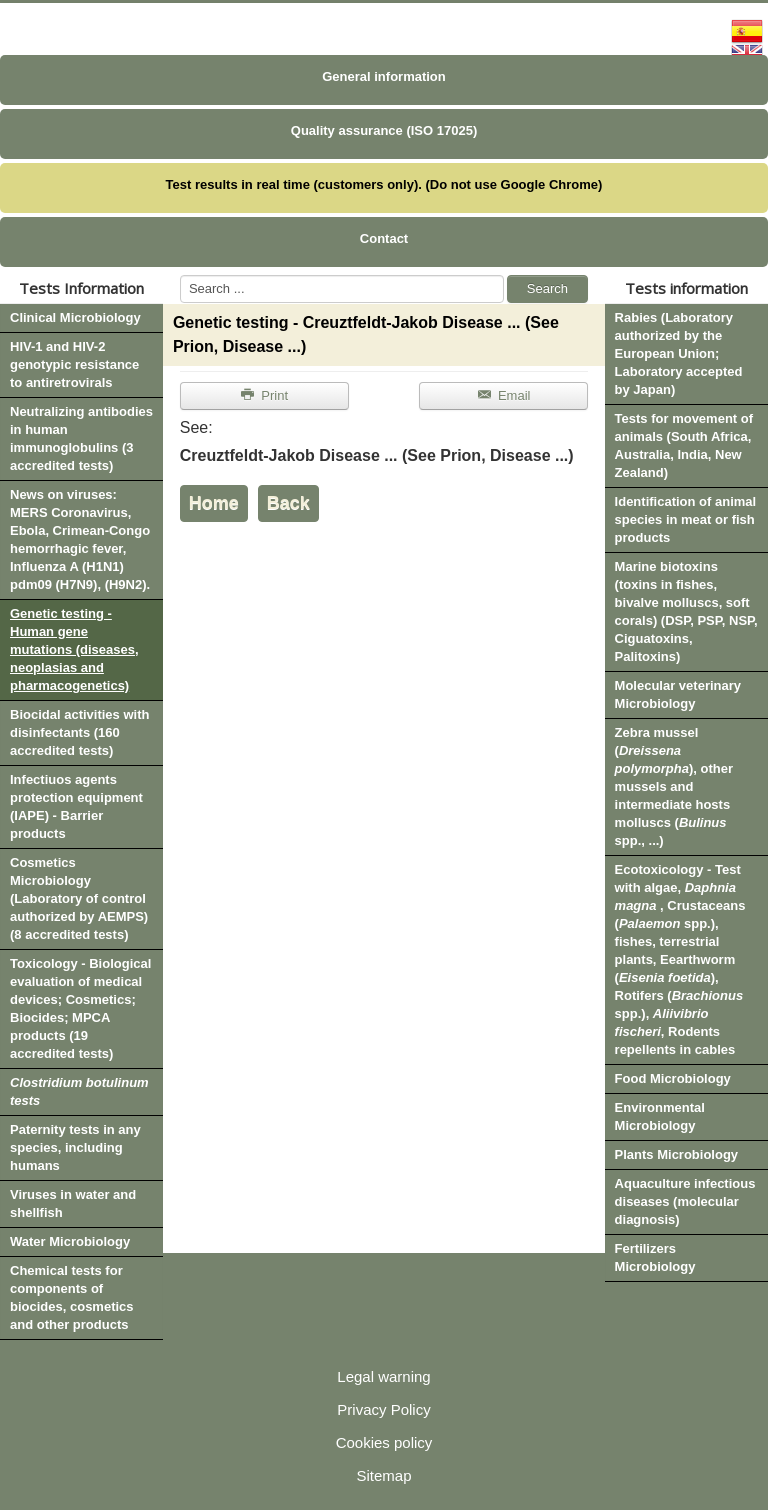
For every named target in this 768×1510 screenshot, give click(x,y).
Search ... (180, 275)
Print (264, 395)
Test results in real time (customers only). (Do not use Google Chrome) (384, 184)
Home (214, 503)
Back (288, 503)
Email (503, 395)
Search (547, 288)
